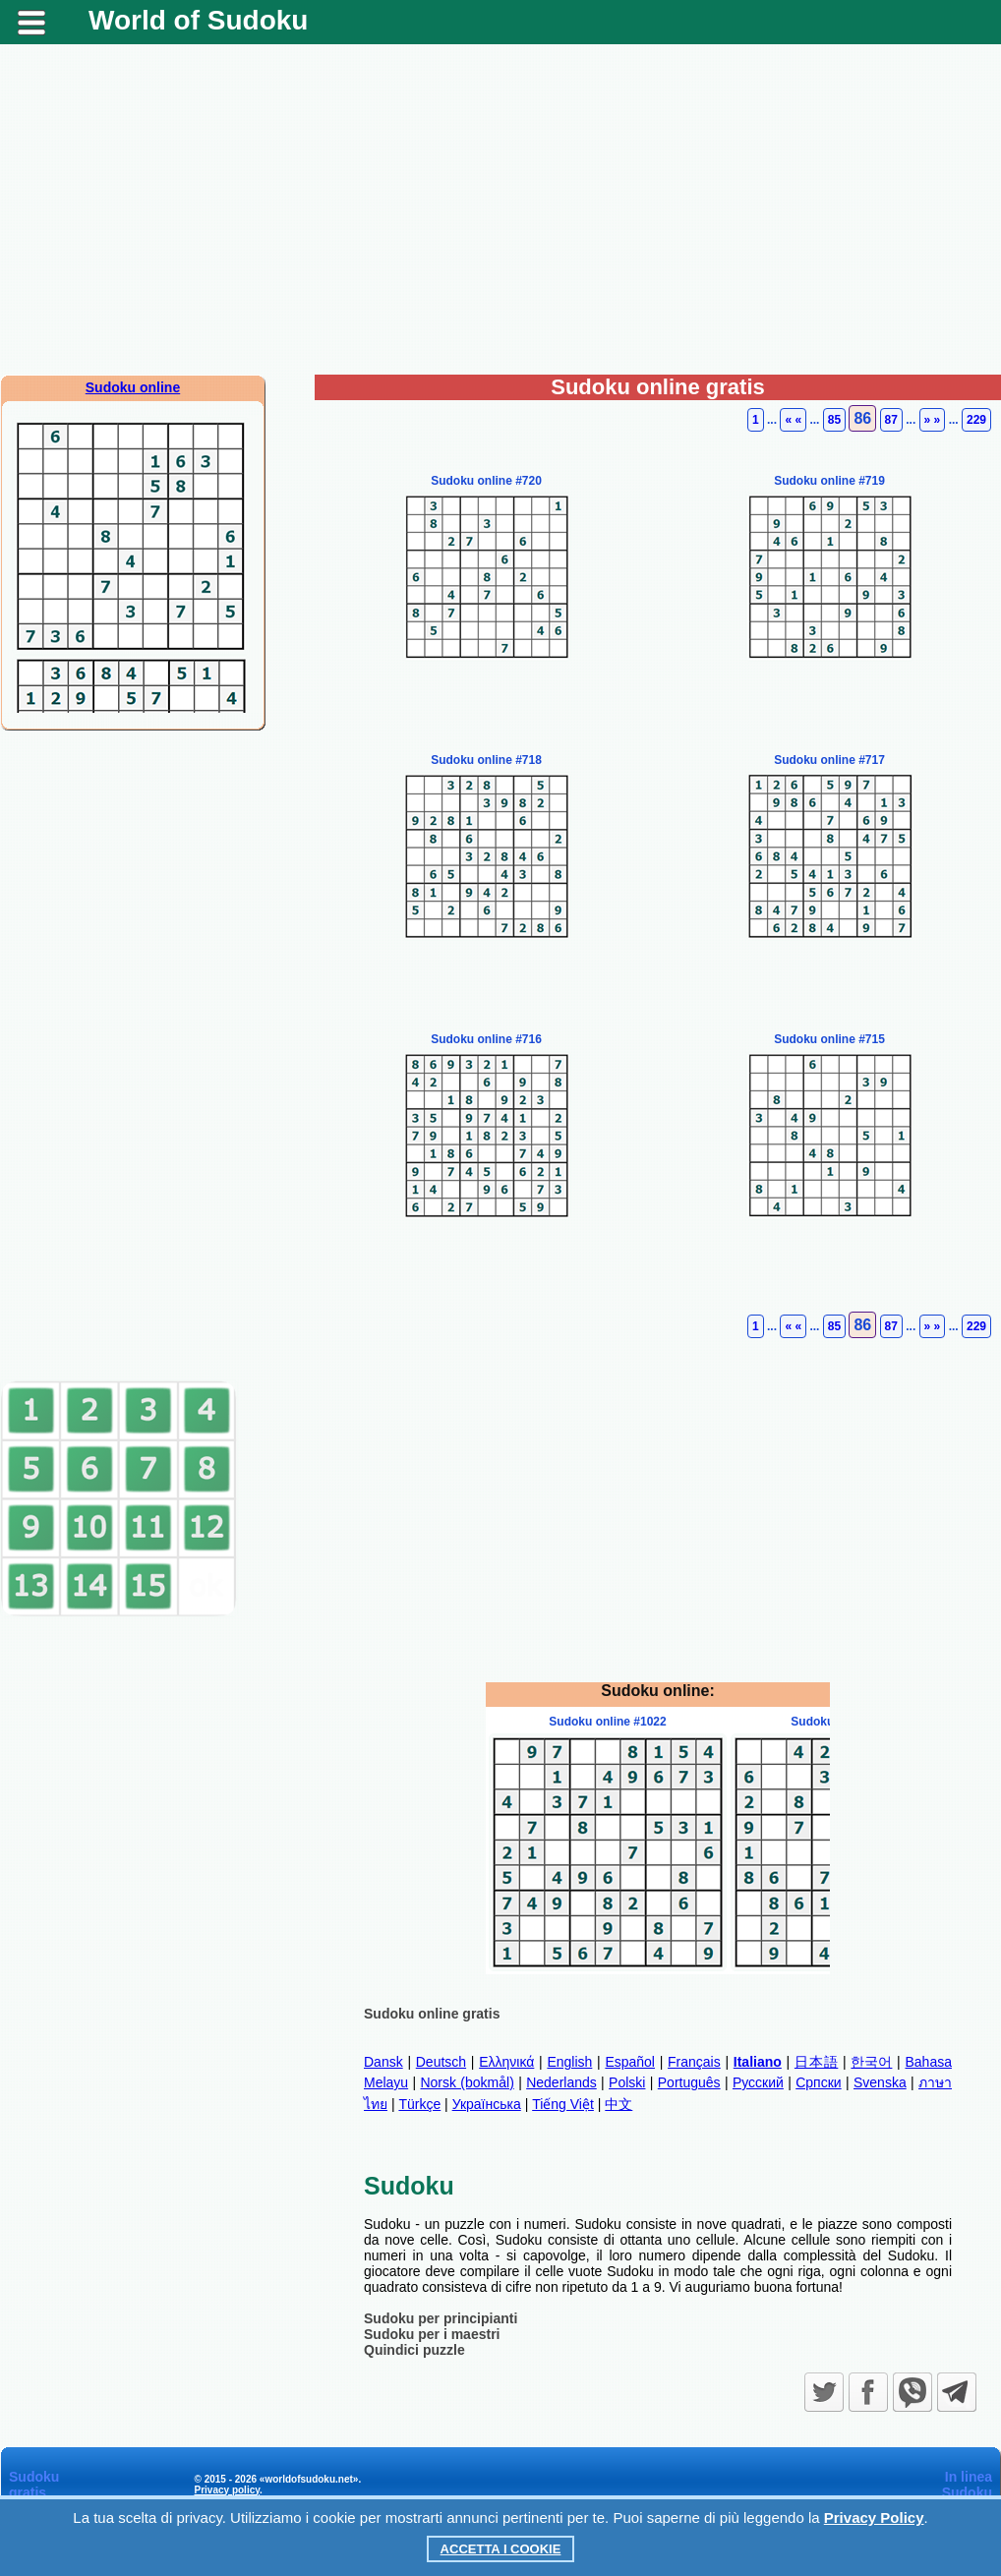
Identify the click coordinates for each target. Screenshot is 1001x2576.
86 (862, 418)
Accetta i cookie (501, 2549)
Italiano (758, 2062)
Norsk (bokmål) (466, 2082)
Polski (627, 2082)
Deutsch (441, 2062)
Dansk (383, 2062)
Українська (486, 2104)
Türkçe (419, 2104)
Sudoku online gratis (432, 2013)
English (569, 2062)
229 (976, 420)
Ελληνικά (506, 2062)
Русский (758, 2082)
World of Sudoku (198, 20)
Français (694, 2062)
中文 (618, 2104)
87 (891, 420)
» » (932, 420)
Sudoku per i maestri (432, 2334)
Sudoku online (133, 387)
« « (793, 420)
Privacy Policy (874, 2517)
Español (630, 2062)
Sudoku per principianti (440, 2318)
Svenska (880, 2082)
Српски (818, 2082)
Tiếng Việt (563, 2104)
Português (689, 2082)
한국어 (871, 2062)
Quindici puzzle (414, 2350)
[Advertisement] (500, 217)
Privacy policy (228, 2490)
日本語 (816, 2062)
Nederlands (561, 2082)
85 (834, 420)
